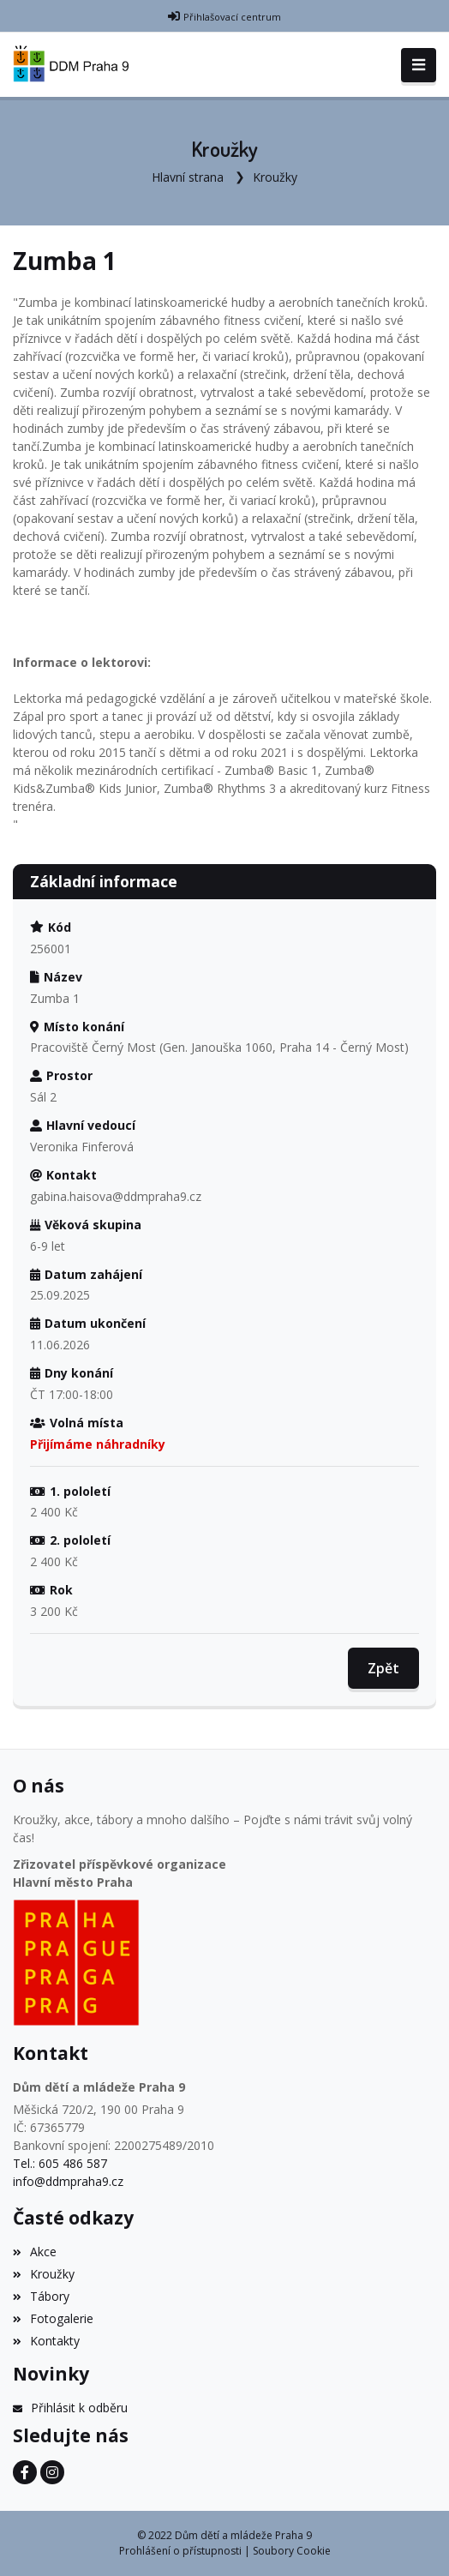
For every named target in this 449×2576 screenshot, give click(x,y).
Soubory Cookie (292, 2550)
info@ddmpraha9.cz (68, 2181)
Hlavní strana (188, 177)
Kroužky (275, 177)
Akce (35, 2251)
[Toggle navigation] (418, 65)
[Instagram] (52, 2472)
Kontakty (46, 2341)
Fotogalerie (53, 2318)
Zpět (383, 1668)
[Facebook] (25, 2472)
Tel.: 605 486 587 (60, 2163)
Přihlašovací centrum (232, 16)
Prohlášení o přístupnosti (180, 2550)
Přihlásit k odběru (70, 2407)
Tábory (41, 2296)
